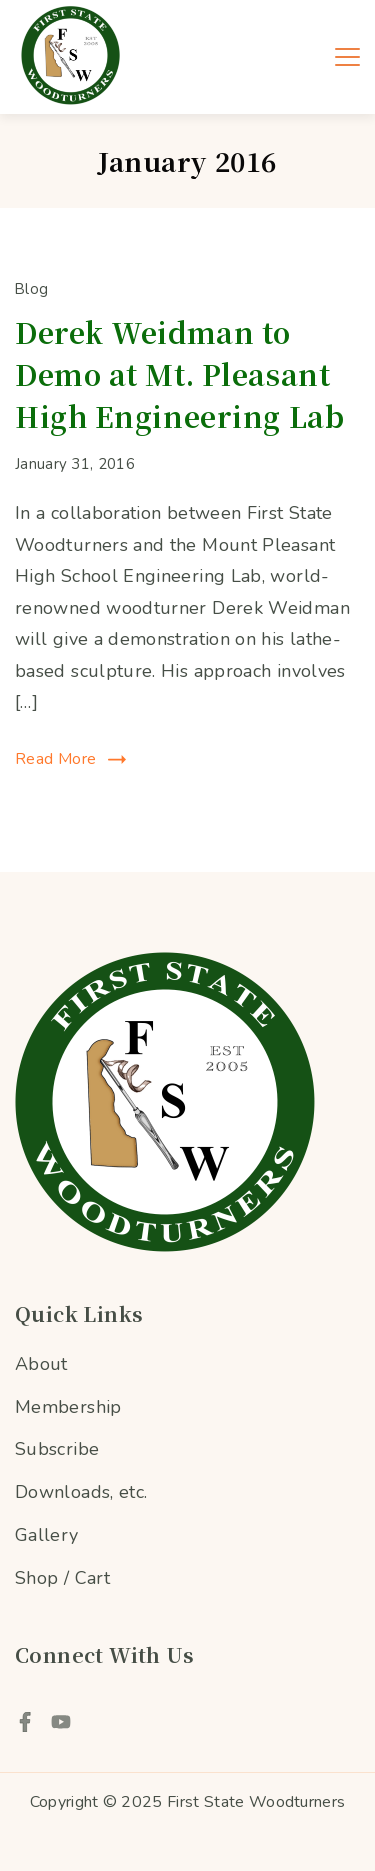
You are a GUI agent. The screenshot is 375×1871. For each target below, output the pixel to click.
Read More (55, 759)
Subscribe (57, 1449)
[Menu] (347, 57)
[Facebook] (25, 1722)
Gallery (47, 1535)
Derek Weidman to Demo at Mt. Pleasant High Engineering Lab (179, 374)
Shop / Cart (62, 1578)
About (41, 1364)
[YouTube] (61, 1722)
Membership (68, 1407)
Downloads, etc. (81, 1492)
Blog (31, 289)
